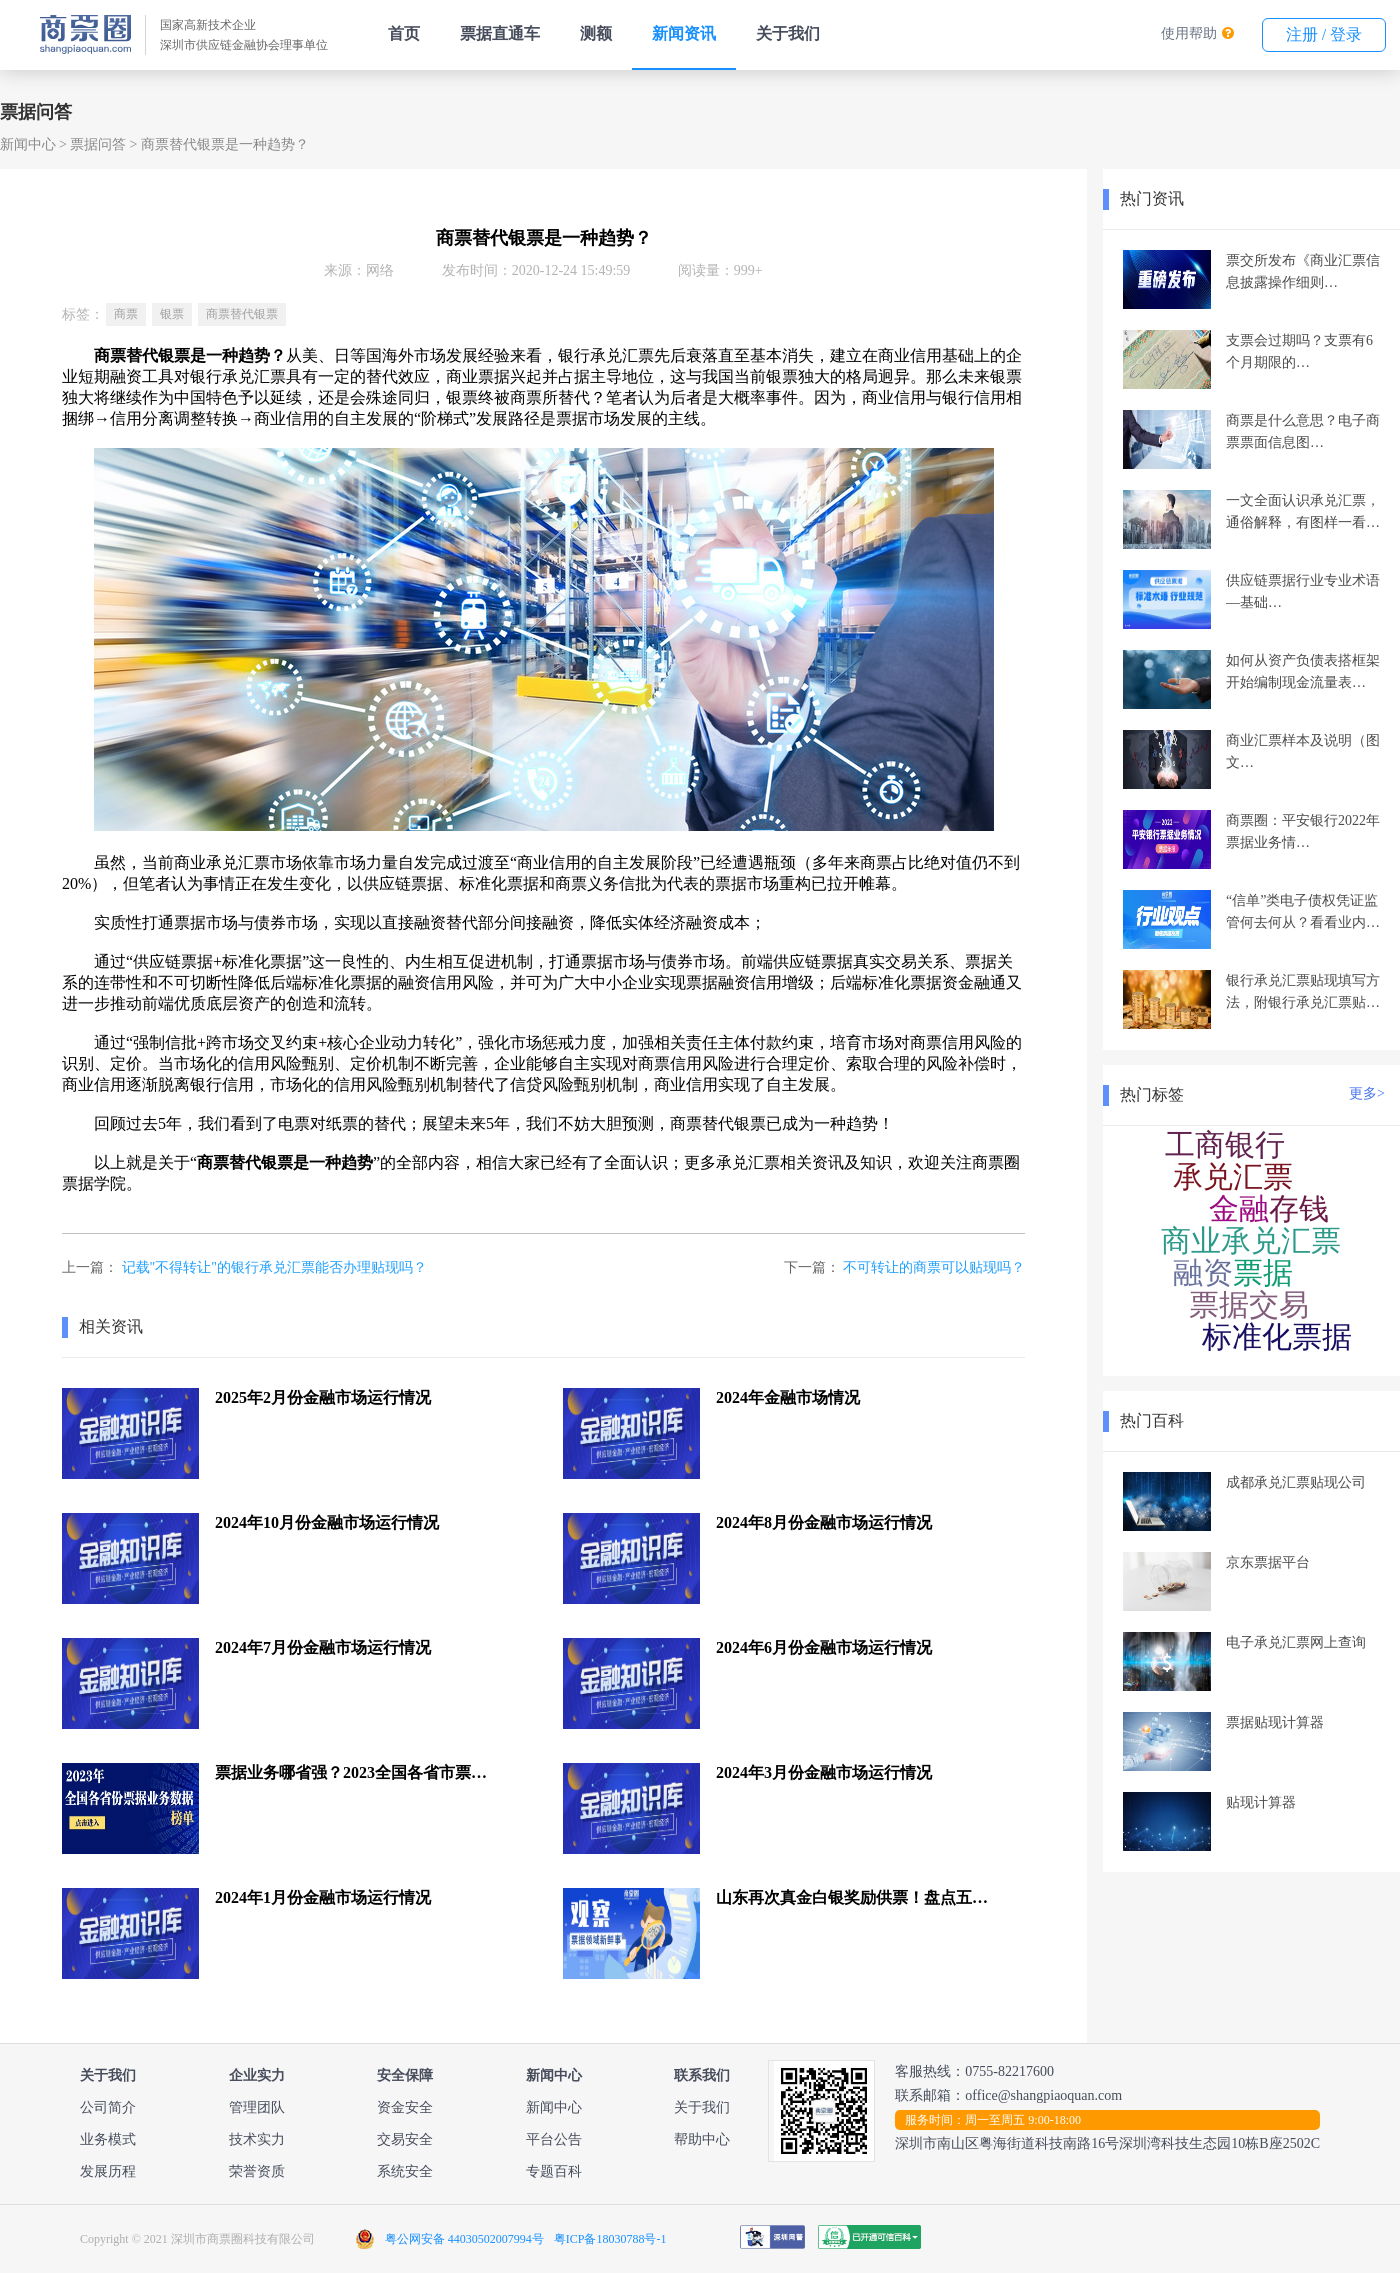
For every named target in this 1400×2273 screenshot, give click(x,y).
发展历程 (108, 2171)
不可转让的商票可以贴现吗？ (934, 1267)
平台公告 (554, 2139)
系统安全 (405, 2171)
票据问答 (98, 144)
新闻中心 (28, 144)
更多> (1367, 1093)
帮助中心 (702, 2139)
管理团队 (257, 2107)
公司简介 (108, 2107)
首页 (404, 33)
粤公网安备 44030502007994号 (464, 2239)
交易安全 (405, 2139)
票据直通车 (500, 33)
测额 (596, 33)
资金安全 (405, 2107)
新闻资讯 (684, 33)
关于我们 (788, 33)
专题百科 (554, 2171)
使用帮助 (1189, 33)
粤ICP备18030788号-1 (610, 2239)
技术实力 (257, 2139)
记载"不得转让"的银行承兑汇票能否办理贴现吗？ (274, 1267)
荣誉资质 (257, 2171)
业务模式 (108, 2139)
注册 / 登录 (1324, 34)
